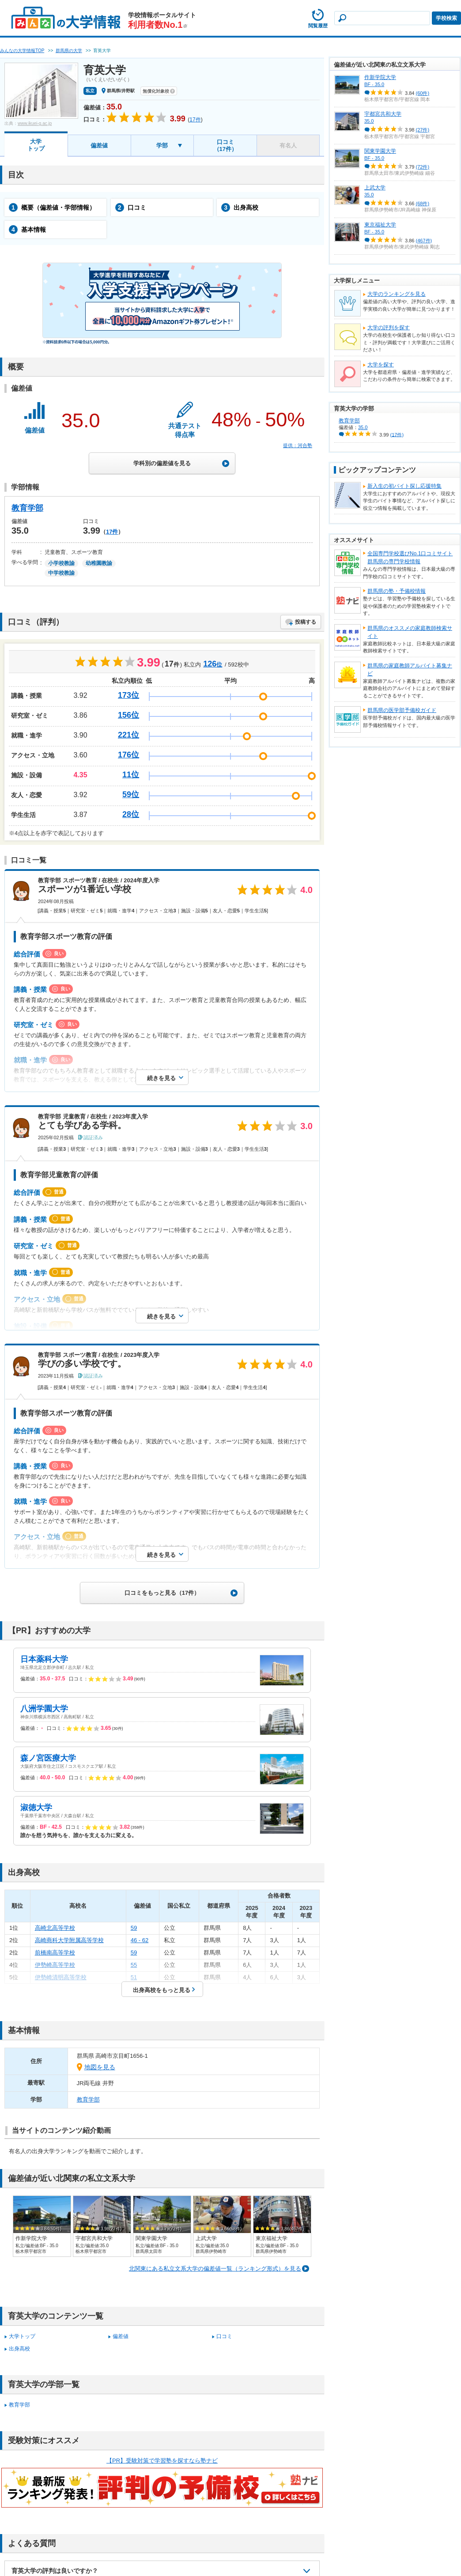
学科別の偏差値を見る (162, 463)
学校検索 (446, 18)
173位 (128, 695)
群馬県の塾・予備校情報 (396, 591)
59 (134, 1927)
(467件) (424, 240)
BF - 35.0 (374, 84)
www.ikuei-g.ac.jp (35, 123)
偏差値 (99, 145)
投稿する (305, 622)
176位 (128, 755)
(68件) (423, 203)
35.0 (369, 121)
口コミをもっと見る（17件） (162, 1592)
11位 (130, 775)
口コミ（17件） (225, 145)
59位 (130, 794)
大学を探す (380, 365)
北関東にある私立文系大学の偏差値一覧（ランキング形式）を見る (215, 2268)
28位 (130, 814)
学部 (162, 145)
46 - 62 (139, 1940)
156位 (128, 715)
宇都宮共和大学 (382, 114)
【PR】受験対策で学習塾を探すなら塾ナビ (162, 2460)
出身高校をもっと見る (161, 1990)
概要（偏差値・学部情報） (52, 207)
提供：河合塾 (297, 445)
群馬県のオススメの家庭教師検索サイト (409, 632)
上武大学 (374, 188)
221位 (128, 735)
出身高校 (239, 207)
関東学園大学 (380, 151)
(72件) (423, 166)
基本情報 (27, 229)
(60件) (423, 93)
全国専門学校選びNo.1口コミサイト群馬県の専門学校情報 (410, 557)
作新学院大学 (380, 77)
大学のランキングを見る (396, 294)
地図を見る (99, 2067)
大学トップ (36, 145)
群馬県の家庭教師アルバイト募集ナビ (409, 670)
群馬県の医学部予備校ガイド (401, 710)
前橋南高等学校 (55, 1952)
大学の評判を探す (388, 327)
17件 (112, 531)
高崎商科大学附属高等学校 (69, 1940)
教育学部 (27, 508)
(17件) (397, 434)
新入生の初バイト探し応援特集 (404, 486)
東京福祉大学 (380, 225)
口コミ (130, 207)
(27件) (423, 129)
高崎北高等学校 (55, 1927)
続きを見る (161, 1078)
